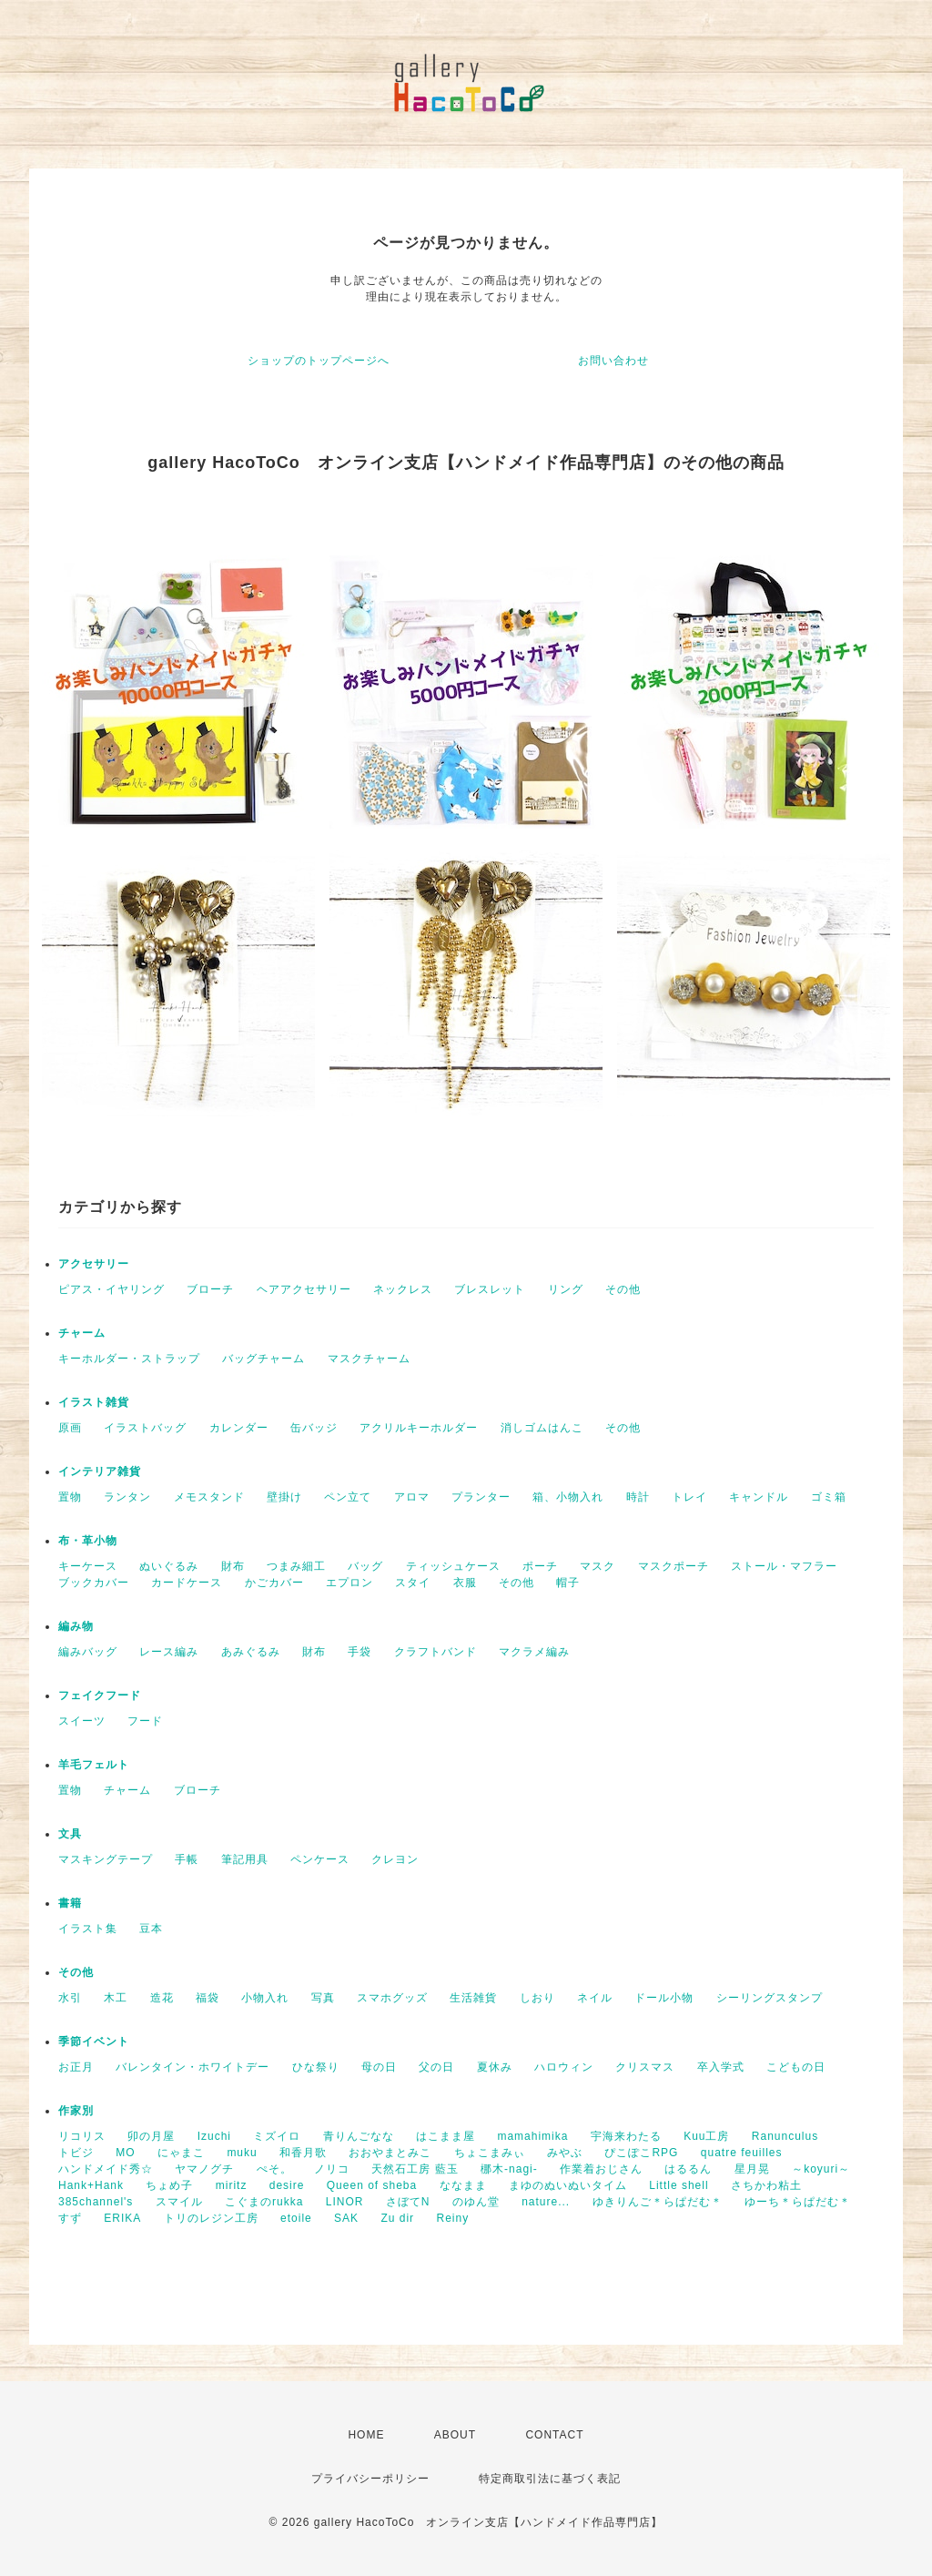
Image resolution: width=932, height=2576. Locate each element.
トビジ (76, 2152)
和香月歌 (303, 2152)
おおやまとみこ (390, 2152)
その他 (623, 1289)
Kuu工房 (706, 2136)
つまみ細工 (296, 1566)
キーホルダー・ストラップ (129, 1358)
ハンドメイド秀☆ (105, 2169)
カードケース (186, 1582)
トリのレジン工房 (211, 2218)
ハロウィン (563, 2067)
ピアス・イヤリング (111, 1289)
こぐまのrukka (264, 2201)
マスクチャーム (369, 1358)
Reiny (452, 2218)
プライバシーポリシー (370, 2478)
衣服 (465, 1582)
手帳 (186, 1859)
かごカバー (274, 1582)
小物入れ (265, 1997)
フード (145, 1721)
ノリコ (332, 2169)
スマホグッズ (392, 1997)
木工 (115, 1997)
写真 (323, 1997)
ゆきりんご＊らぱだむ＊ (658, 2201)
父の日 (436, 2067)
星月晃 (752, 2169)
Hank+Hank (91, 2185)
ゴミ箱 (828, 1497)
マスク (597, 1566)
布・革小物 (87, 1540)
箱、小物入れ (567, 1497)
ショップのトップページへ (319, 360)
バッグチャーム (263, 1358)
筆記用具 (244, 1859)
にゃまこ (181, 2152)
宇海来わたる (626, 2136)
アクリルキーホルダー (419, 1427)
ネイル (595, 1997)
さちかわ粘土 (766, 2185)
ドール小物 (664, 1997)
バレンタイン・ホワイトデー (192, 2067)
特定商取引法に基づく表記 (550, 2478)
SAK (346, 2218)
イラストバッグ (145, 1427)
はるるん (688, 2169)
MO (125, 2152)
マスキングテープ (105, 1859)
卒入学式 (721, 2067)
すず (70, 2218)
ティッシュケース (453, 1566)
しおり (537, 1997)
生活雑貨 (473, 1997)
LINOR (345, 2201)
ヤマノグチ (204, 2169)
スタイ (413, 1582)
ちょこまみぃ (489, 2152)
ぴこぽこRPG (641, 2152)
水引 (70, 1997)
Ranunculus (785, 2136)
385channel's (95, 2201)
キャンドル (758, 1497)
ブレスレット (489, 1289)
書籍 (70, 1903)
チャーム (82, 1333)
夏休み (494, 2067)
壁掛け (284, 1497)
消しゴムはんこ (542, 1427)
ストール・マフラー (784, 1566)
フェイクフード (99, 1695)
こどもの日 (796, 2067)
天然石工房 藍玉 (414, 2169)
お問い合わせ (613, 360)
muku (242, 2152)
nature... (546, 2201)
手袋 (359, 1651)
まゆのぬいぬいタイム (568, 2185)
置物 (70, 1497)
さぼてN (408, 2201)
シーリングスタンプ (769, 1997)
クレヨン (395, 1859)
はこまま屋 (445, 2136)
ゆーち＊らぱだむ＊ (798, 2201)
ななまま (463, 2185)
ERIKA (122, 2218)
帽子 (568, 1582)
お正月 (76, 2067)
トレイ (689, 1497)
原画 (70, 1427)
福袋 (207, 1997)
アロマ (412, 1497)
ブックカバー (93, 1582)
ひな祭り (315, 2067)
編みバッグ (87, 1651)
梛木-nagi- (509, 2169)
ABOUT (455, 2434)
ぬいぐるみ (168, 1566)
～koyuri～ (821, 2169)
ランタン (127, 1497)
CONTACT (554, 2434)
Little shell (678, 2185)
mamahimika (532, 2136)
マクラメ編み (534, 1651)
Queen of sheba (372, 2185)
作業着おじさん (601, 2169)
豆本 (151, 1928)
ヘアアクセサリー (304, 1289)
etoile (296, 2218)
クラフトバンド (435, 1651)
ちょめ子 (169, 2185)
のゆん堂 (476, 2201)
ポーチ (540, 1566)
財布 (233, 1566)
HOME (366, 2434)
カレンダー (238, 1427)
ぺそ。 (274, 2169)
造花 (162, 1997)
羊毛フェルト (93, 1764)
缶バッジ (314, 1427)
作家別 (76, 2110)
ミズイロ (276, 2136)
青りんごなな (358, 2136)
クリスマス (644, 2067)
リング (565, 1289)
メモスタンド (209, 1497)
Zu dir (397, 2218)
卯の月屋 (151, 2136)
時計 (638, 1497)
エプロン (349, 1582)
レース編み (168, 1651)
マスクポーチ (673, 1566)
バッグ (365, 1566)
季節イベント (93, 2041)
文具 (70, 1834)
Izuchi (214, 2136)
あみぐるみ (250, 1651)
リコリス (82, 2136)
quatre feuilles (742, 2152)
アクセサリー (93, 1263)
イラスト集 (87, 1928)
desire (287, 2185)
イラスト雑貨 (93, 1402)
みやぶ (564, 2152)
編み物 (76, 1626)
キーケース (87, 1566)
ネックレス (402, 1289)
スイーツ (82, 1721)
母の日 (379, 2067)
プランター (481, 1497)
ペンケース (320, 1859)
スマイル (179, 2201)
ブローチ (210, 1289)
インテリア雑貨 (99, 1471)
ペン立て (347, 1497)
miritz (232, 2185)
